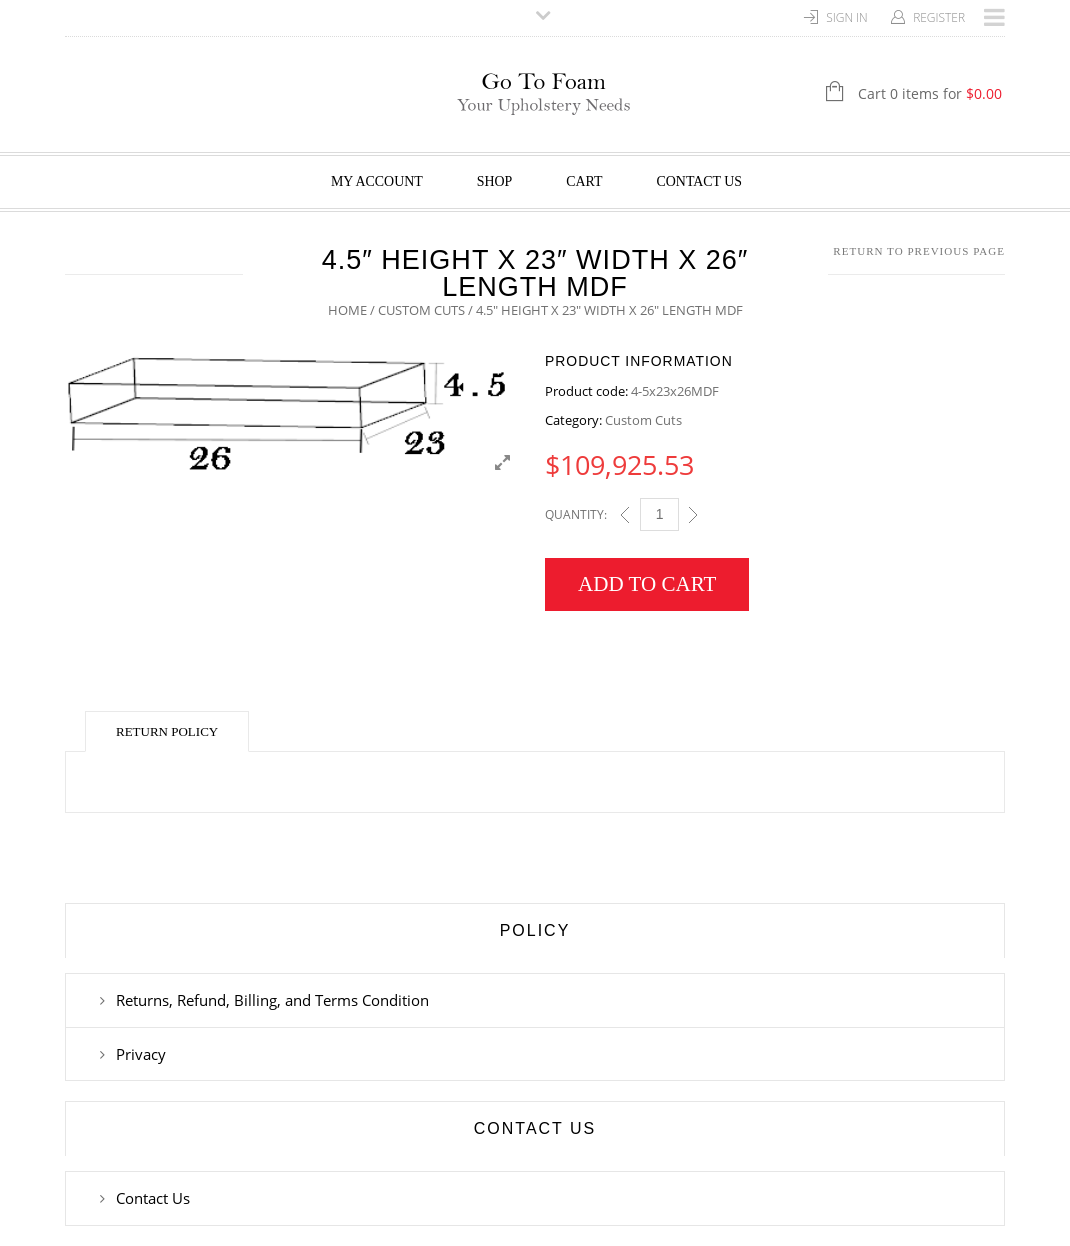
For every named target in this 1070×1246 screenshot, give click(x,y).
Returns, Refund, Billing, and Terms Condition (272, 1000)
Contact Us (700, 181)
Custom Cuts (421, 310)
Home (347, 310)
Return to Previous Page (919, 251)
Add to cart (647, 584)
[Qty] (659, 514)
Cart (584, 181)
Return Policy (167, 731)
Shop (495, 181)
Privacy (141, 1054)
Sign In (847, 17)
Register (939, 17)
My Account (377, 181)
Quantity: (576, 514)
